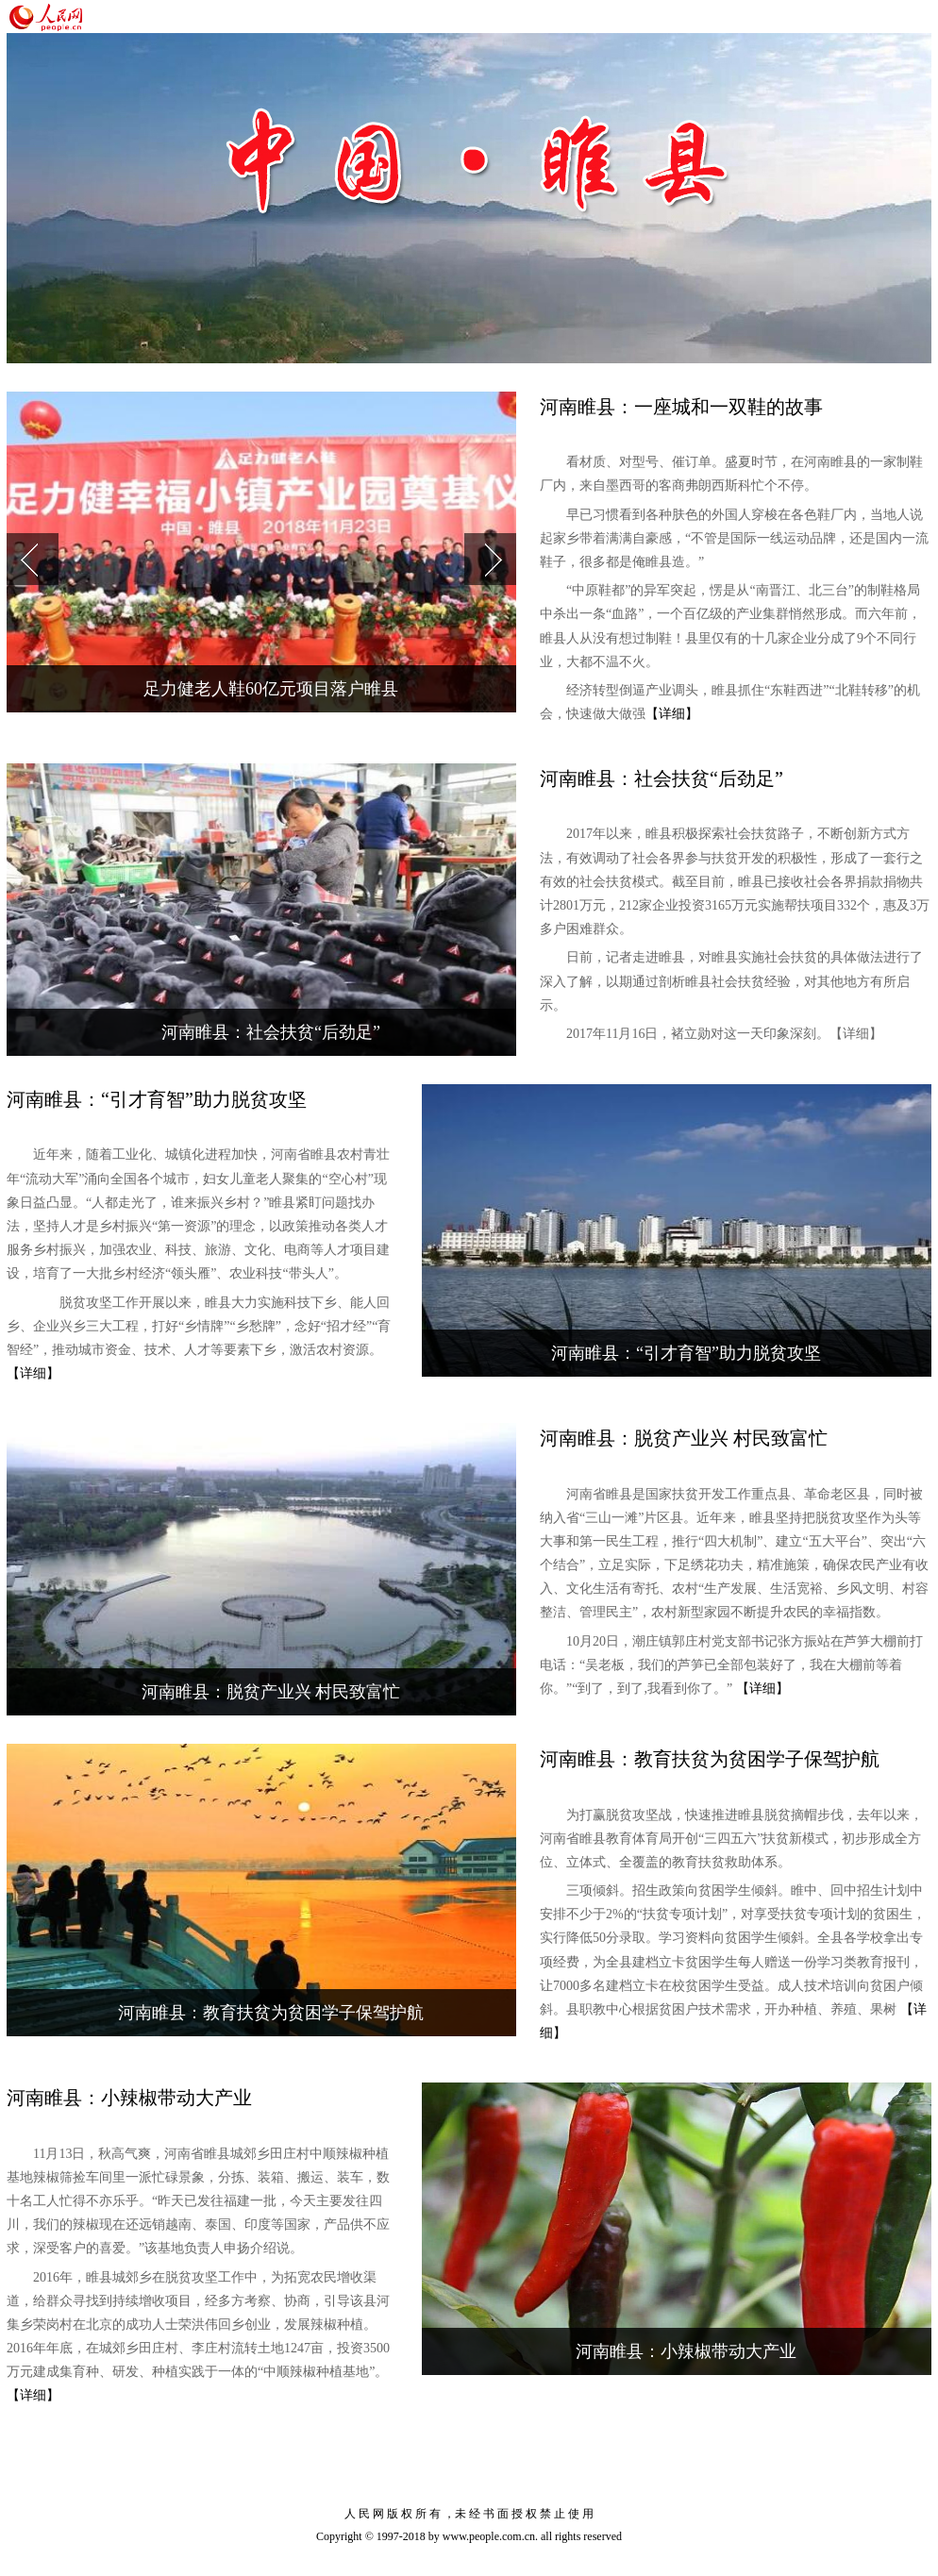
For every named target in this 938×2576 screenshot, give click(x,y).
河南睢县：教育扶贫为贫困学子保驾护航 (271, 2012)
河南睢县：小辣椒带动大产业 (686, 2351)
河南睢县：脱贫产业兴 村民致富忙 (271, 1691)
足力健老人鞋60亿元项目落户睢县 (270, 688)
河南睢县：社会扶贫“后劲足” (270, 1032)
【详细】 (671, 714)
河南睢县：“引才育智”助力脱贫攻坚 (686, 1353)
